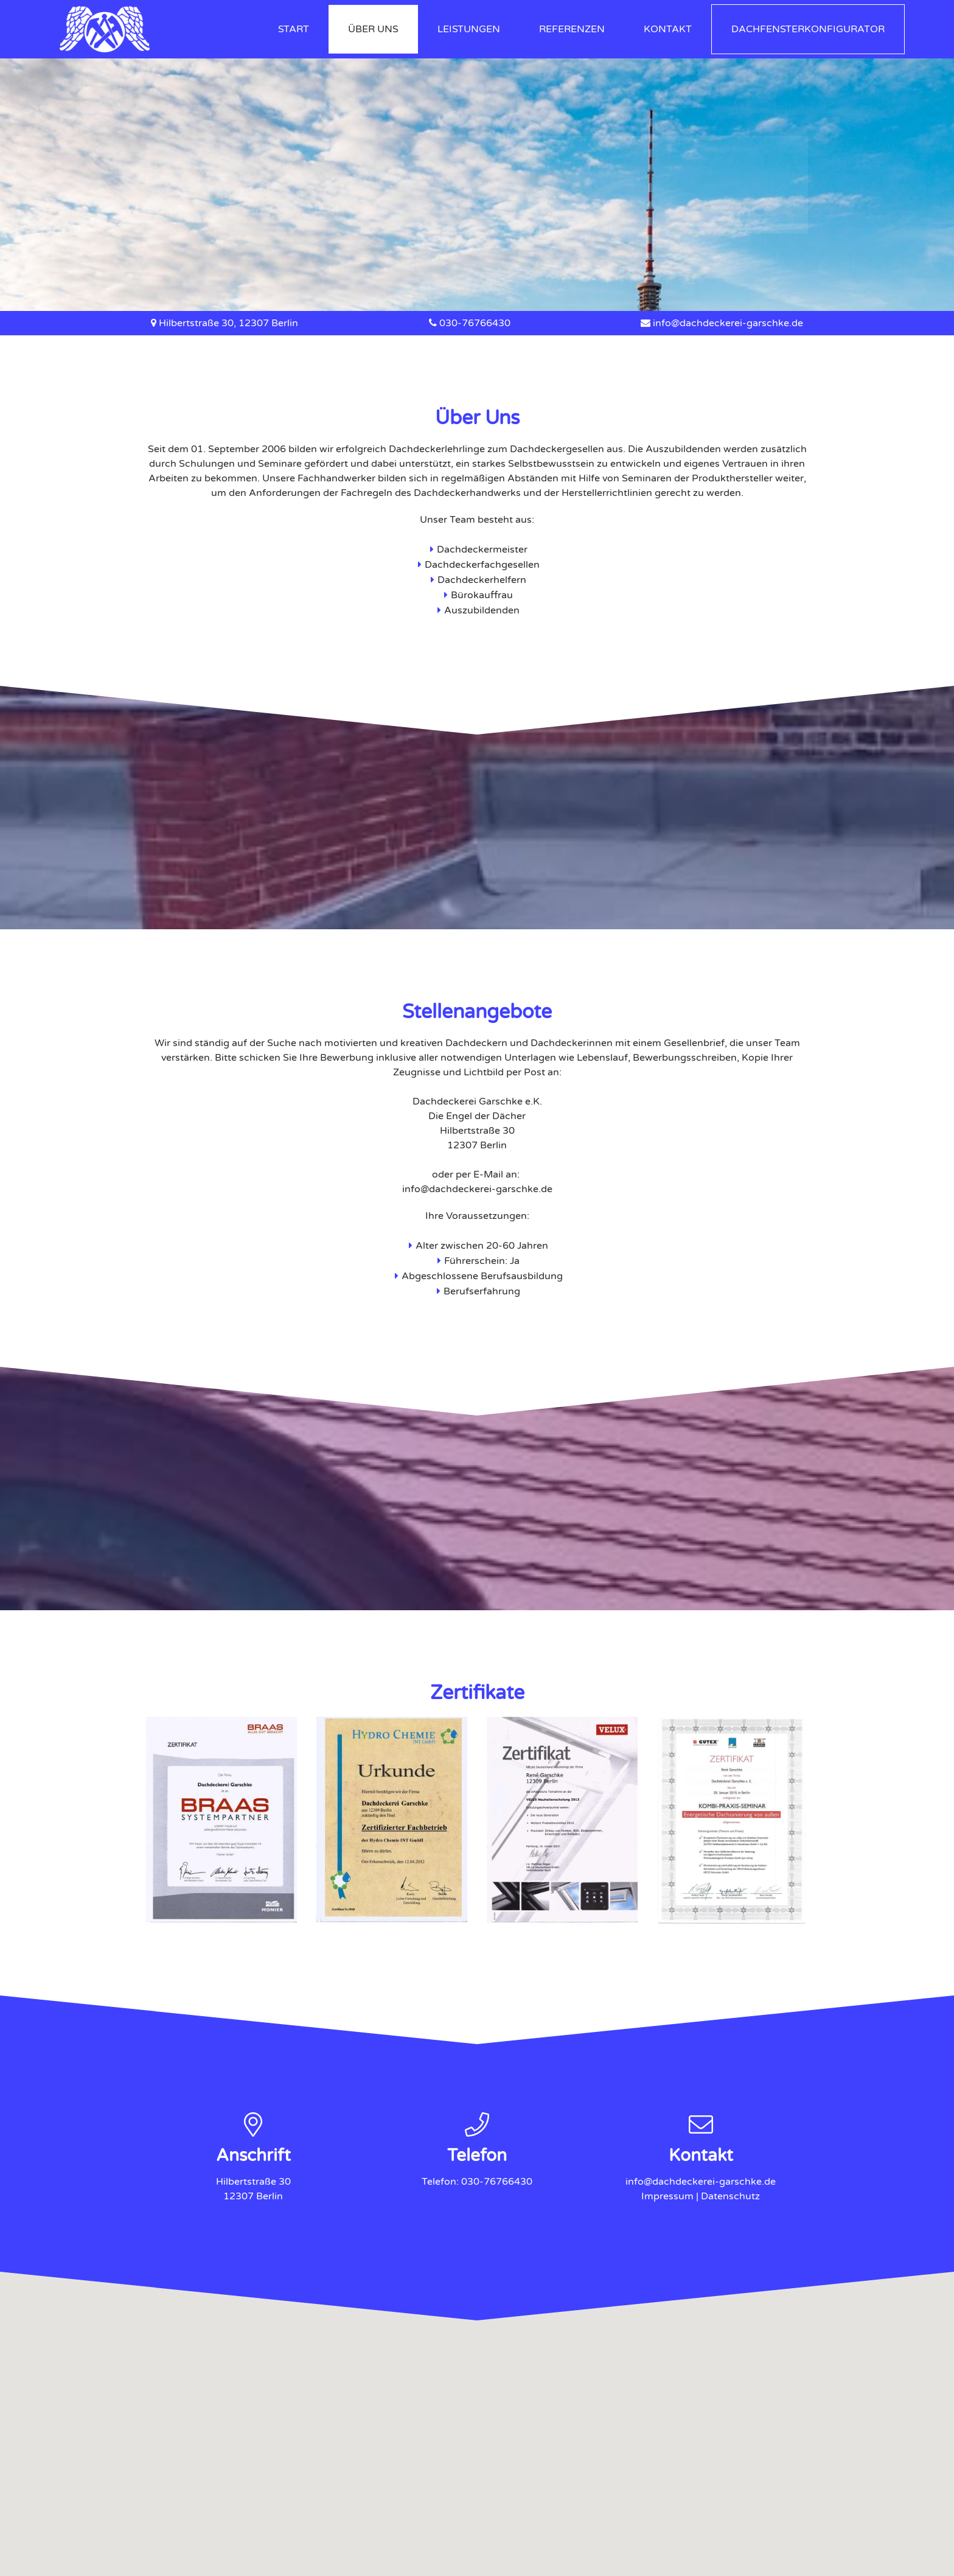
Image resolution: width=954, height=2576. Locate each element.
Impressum (667, 2196)
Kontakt (668, 29)
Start (293, 29)
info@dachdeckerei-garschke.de (728, 323)
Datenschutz (730, 2196)
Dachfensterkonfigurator (808, 29)
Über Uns (373, 29)
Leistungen (468, 29)
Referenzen (572, 29)
